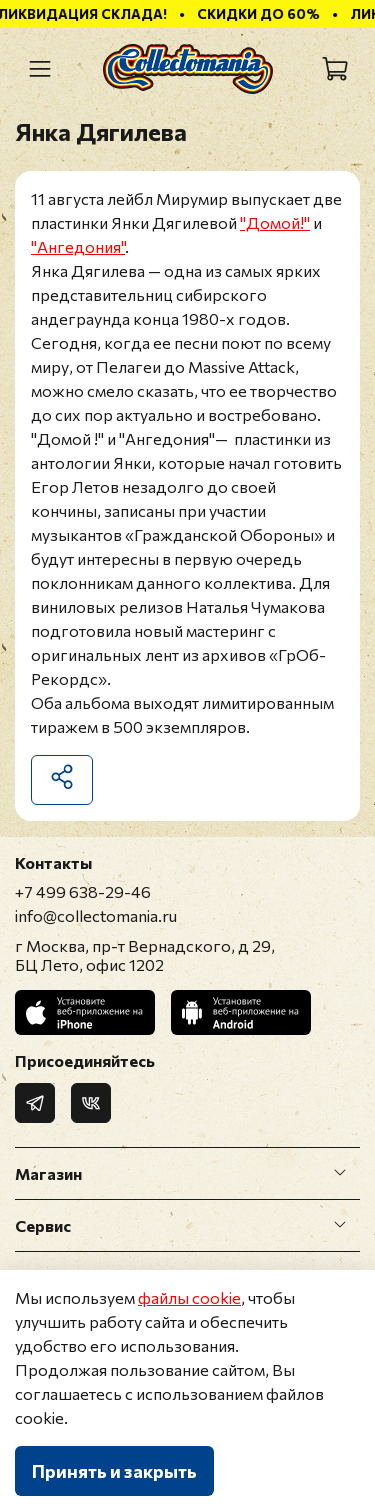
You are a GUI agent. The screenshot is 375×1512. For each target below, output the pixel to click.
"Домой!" (275, 222)
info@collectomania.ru (96, 915)
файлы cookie (189, 1297)
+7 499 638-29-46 (83, 891)
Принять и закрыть (114, 1471)
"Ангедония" (78, 246)
